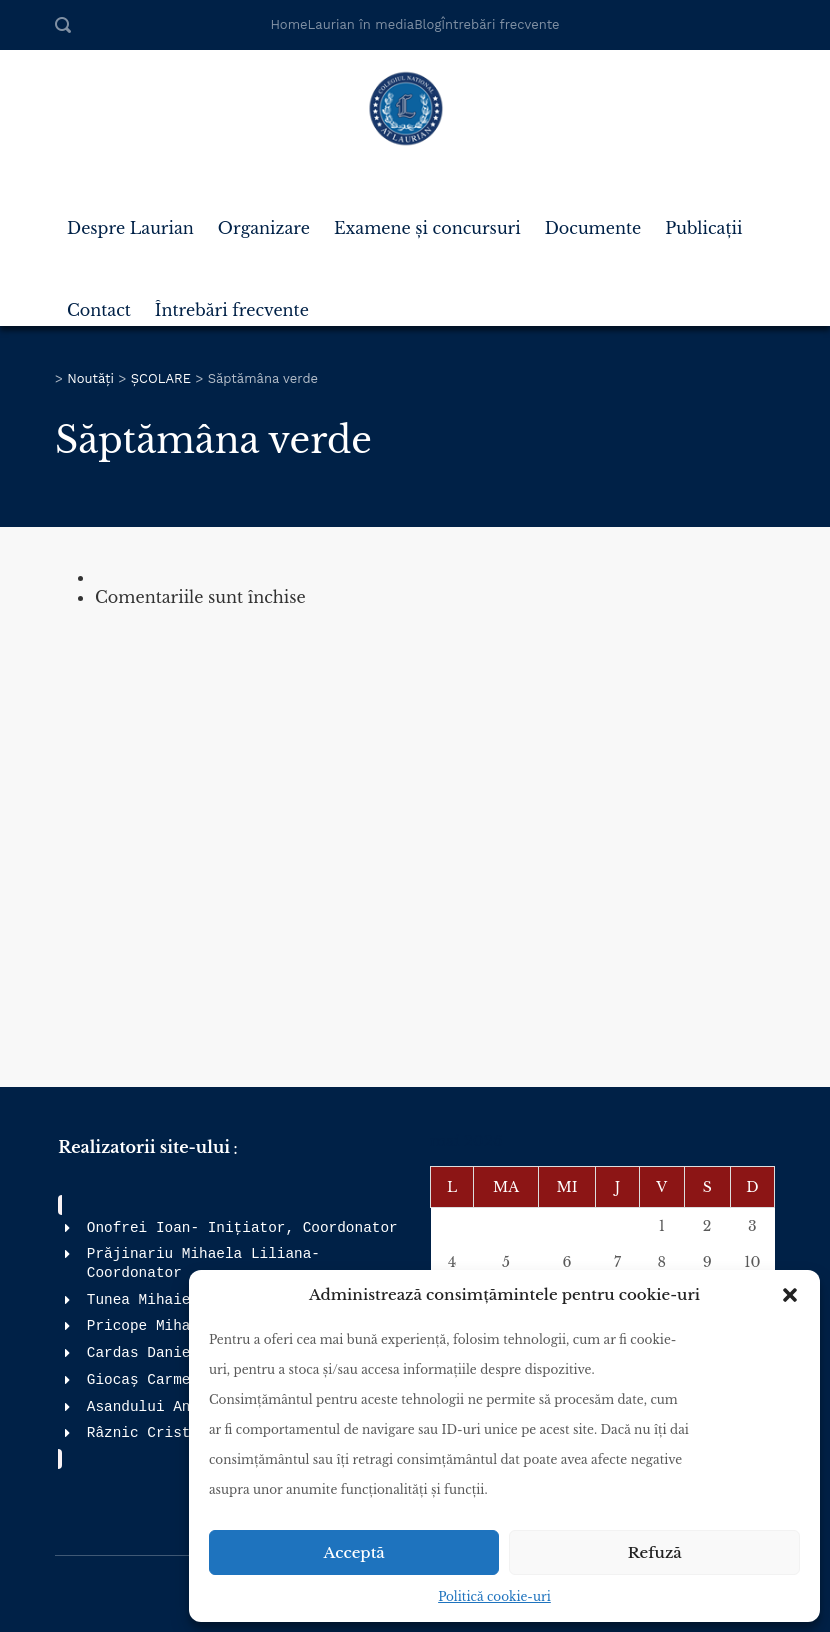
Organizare (264, 220)
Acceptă (354, 1552)
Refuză (655, 1552)
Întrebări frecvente (500, 24)
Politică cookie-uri (494, 1596)
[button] (790, 1295)
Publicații (703, 220)
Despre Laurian (130, 220)
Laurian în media (361, 24)
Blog (427, 24)
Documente (593, 220)
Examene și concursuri (427, 220)
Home (288, 24)
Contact (99, 302)
